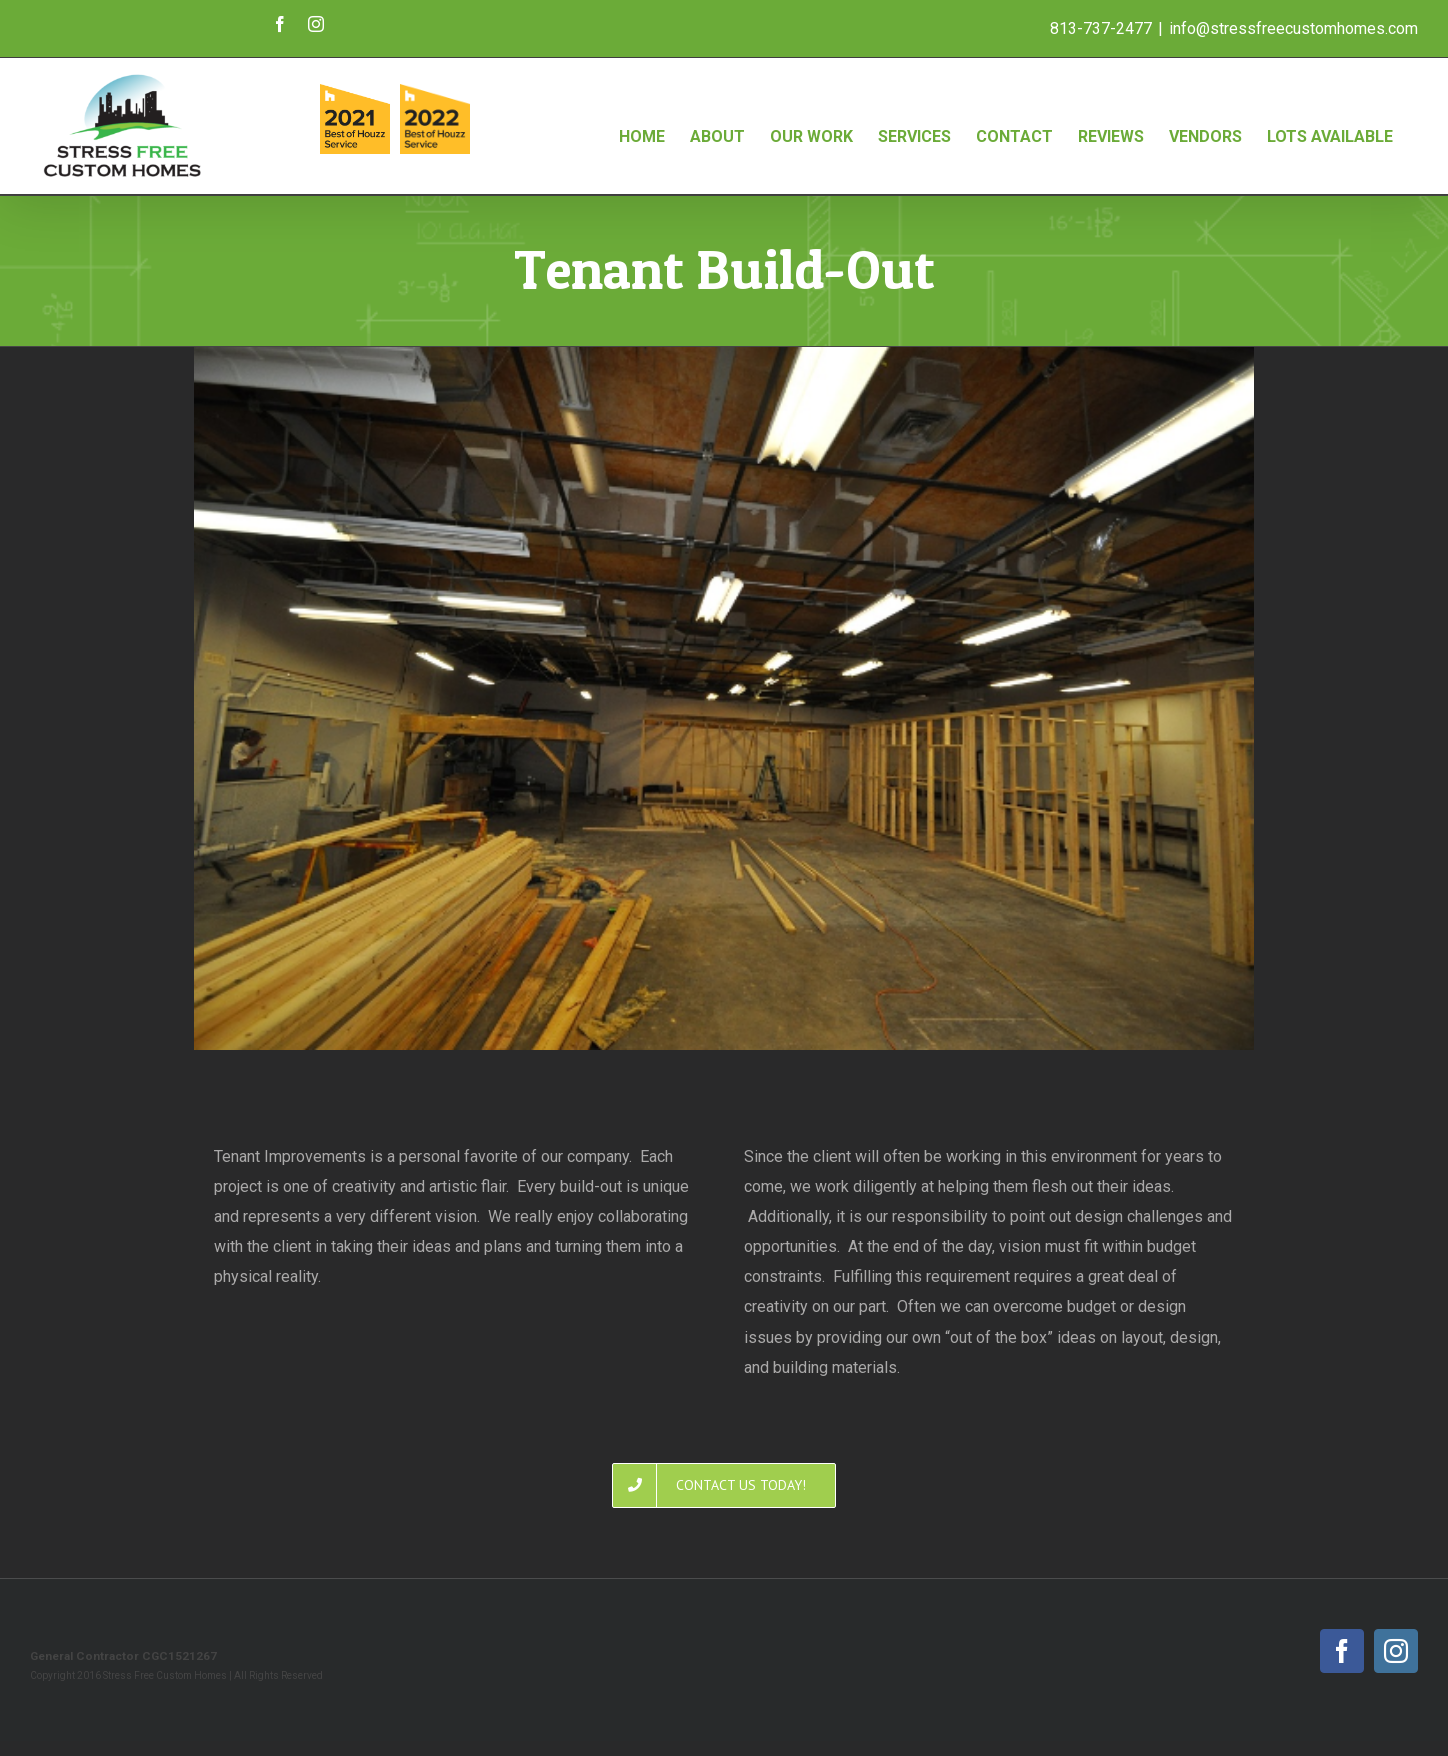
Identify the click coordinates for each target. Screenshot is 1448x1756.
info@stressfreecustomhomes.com (1293, 28)
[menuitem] (642, 116)
